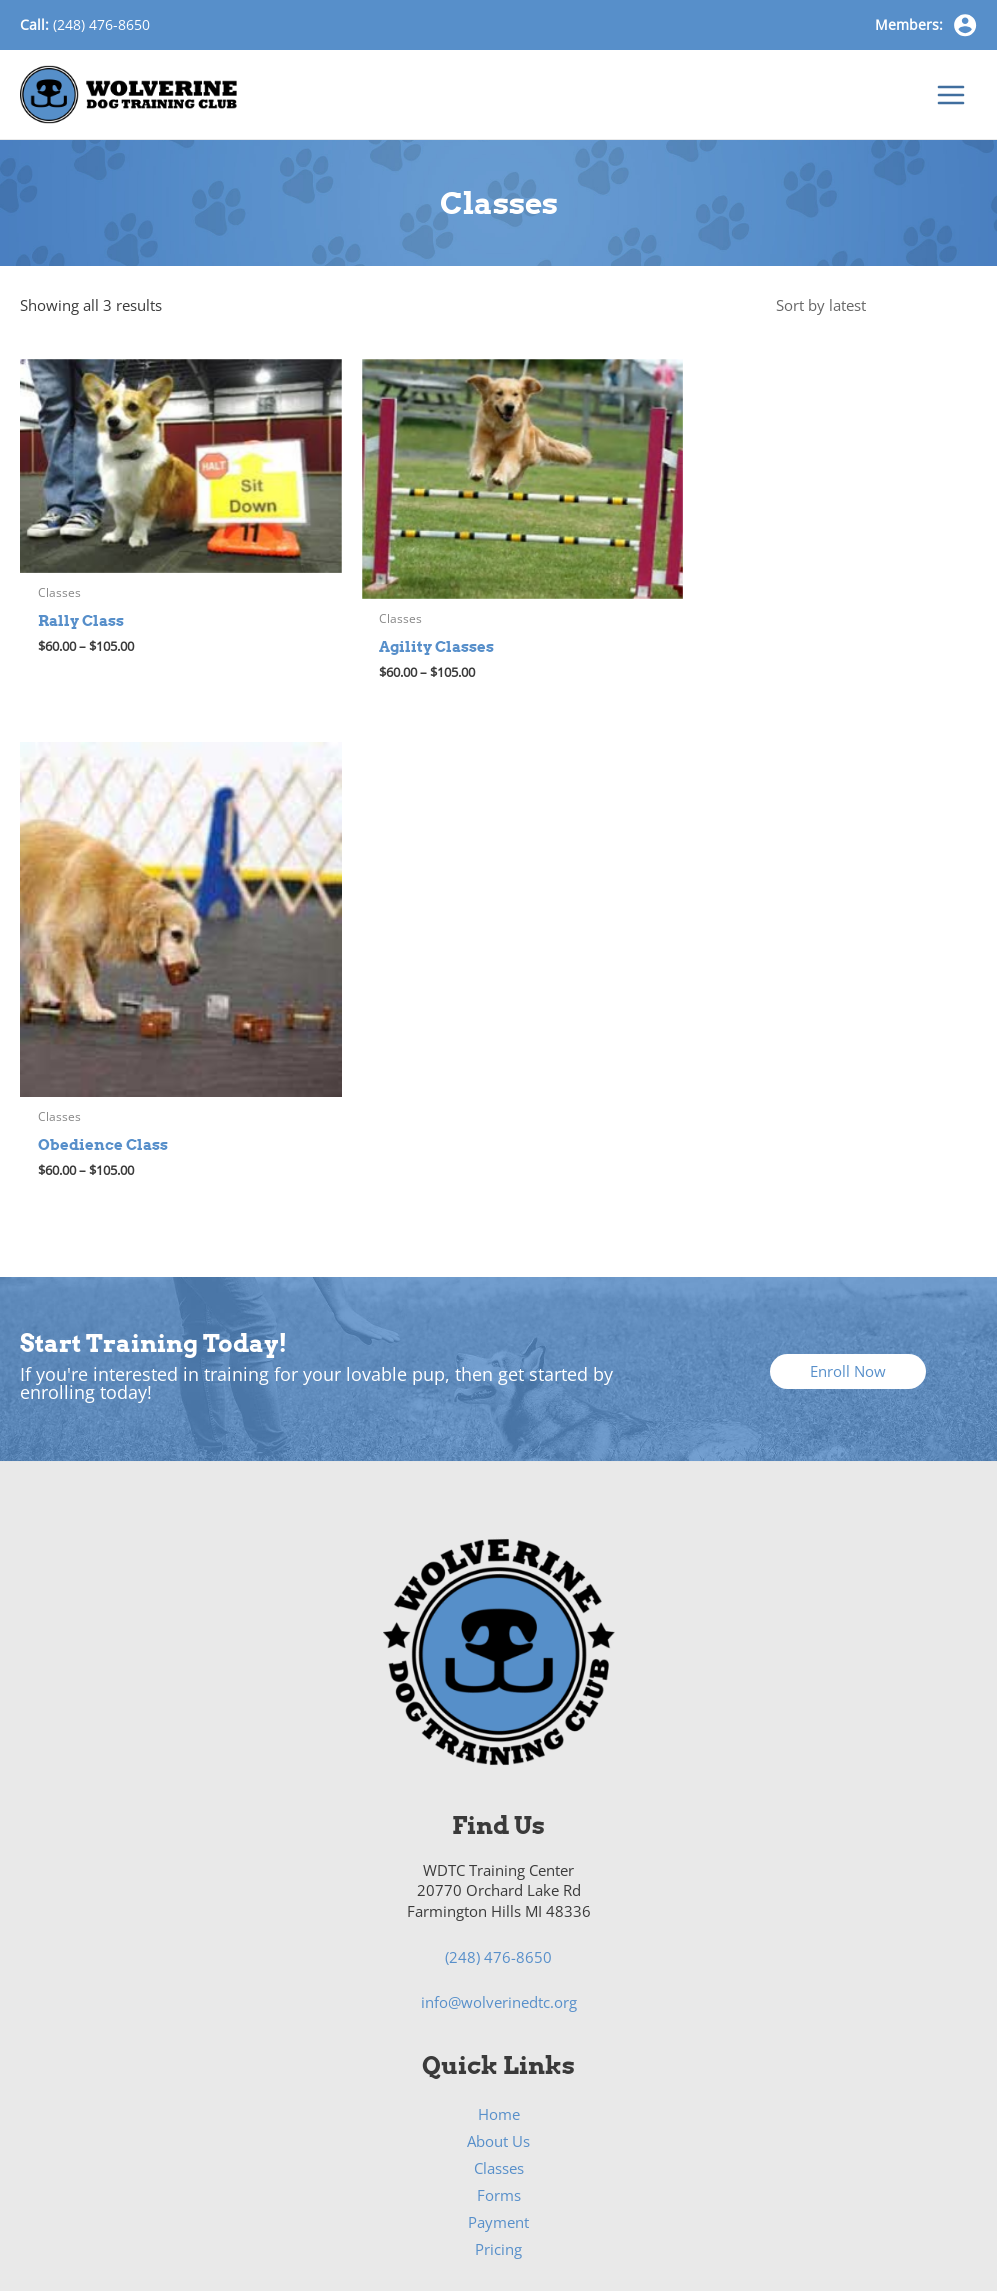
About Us (498, 1749)
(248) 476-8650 (101, 24)
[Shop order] (870, 314)
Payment (498, 1830)
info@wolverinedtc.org (499, 1611)
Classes (499, 1776)
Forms (499, 1803)
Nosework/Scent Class (499, 2102)
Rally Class (499, 2075)
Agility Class (498, 2021)
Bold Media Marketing (803, 2204)
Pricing (498, 1857)
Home (499, 1722)
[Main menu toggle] (951, 99)
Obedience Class (498, 2048)
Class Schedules (499, 1966)
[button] (848, 979)
